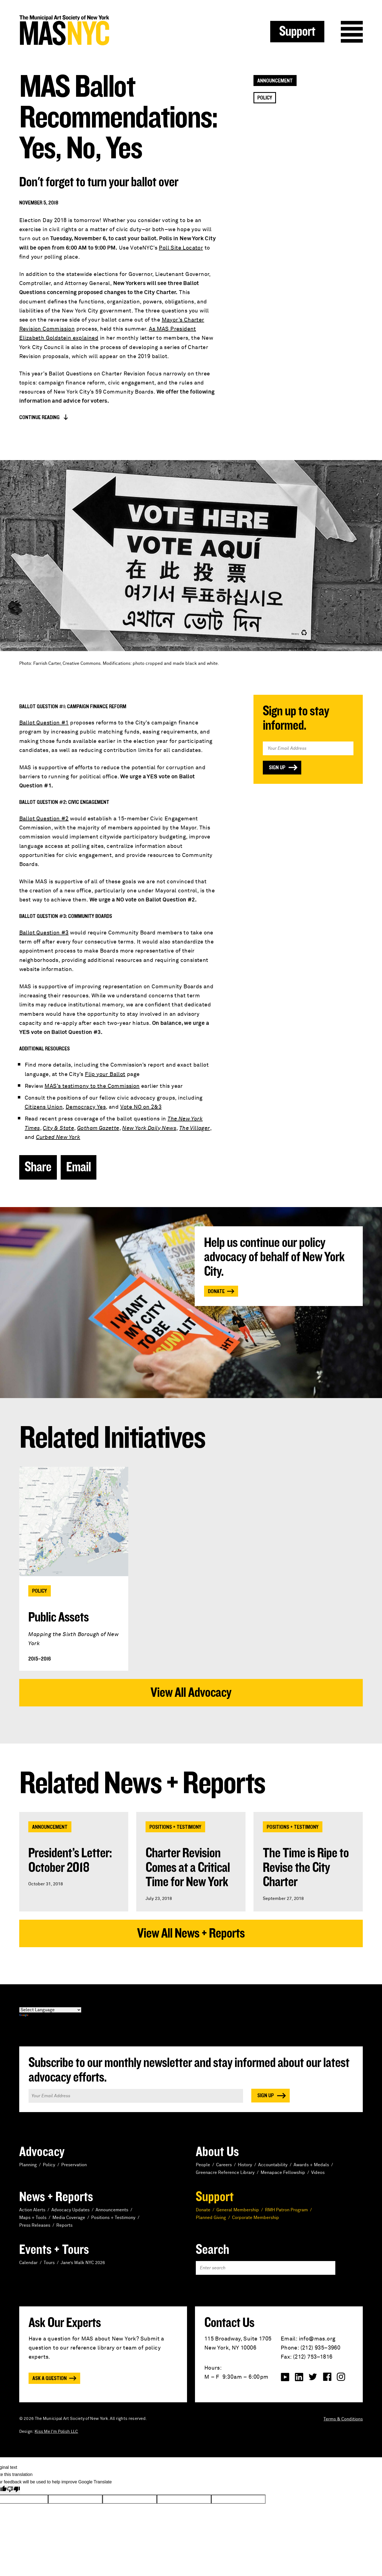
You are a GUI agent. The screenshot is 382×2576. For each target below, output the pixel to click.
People (203, 2165)
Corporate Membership (255, 2217)
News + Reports (56, 2197)
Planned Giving (211, 2217)
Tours (49, 2262)
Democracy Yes (86, 1107)
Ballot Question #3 (44, 933)
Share (38, 1167)
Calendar (28, 2262)
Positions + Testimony (175, 1827)
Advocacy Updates (70, 2210)
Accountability (273, 2165)
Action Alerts (32, 2210)
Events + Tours (54, 2250)
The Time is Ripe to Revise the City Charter (306, 1867)
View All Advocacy (190, 1693)
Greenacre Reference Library (225, 2172)
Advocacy (42, 2152)
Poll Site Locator (181, 248)
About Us (217, 2152)
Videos (318, 2172)
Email (78, 1167)
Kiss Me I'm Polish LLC (56, 2432)
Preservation (74, 2165)
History (245, 2165)
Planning (28, 2165)
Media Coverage (68, 2217)
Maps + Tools (32, 2217)
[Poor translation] (13, 2490)
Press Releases (34, 2225)
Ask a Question (49, 2378)
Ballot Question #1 (44, 723)
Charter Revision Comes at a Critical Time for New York (188, 1867)
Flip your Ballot (105, 1074)
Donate (216, 1291)
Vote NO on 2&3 (141, 1107)
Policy (264, 98)
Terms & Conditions (343, 2419)
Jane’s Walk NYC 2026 (83, 2262)
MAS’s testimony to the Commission (92, 1086)
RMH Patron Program (286, 2210)
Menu (352, 32)
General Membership (237, 2210)
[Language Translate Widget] (50, 2010)
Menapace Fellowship (283, 2172)
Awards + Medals (311, 2165)
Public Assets (58, 1617)
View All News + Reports (191, 1933)
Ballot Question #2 (44, 818)
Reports (64, 2225)
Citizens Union (44, 1107)
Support (297, 31)
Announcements (112, 2210)
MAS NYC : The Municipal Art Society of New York (105, 30)
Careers (224, 2165)
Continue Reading (39, 417)
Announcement (275, 81)
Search (212, 2250)
